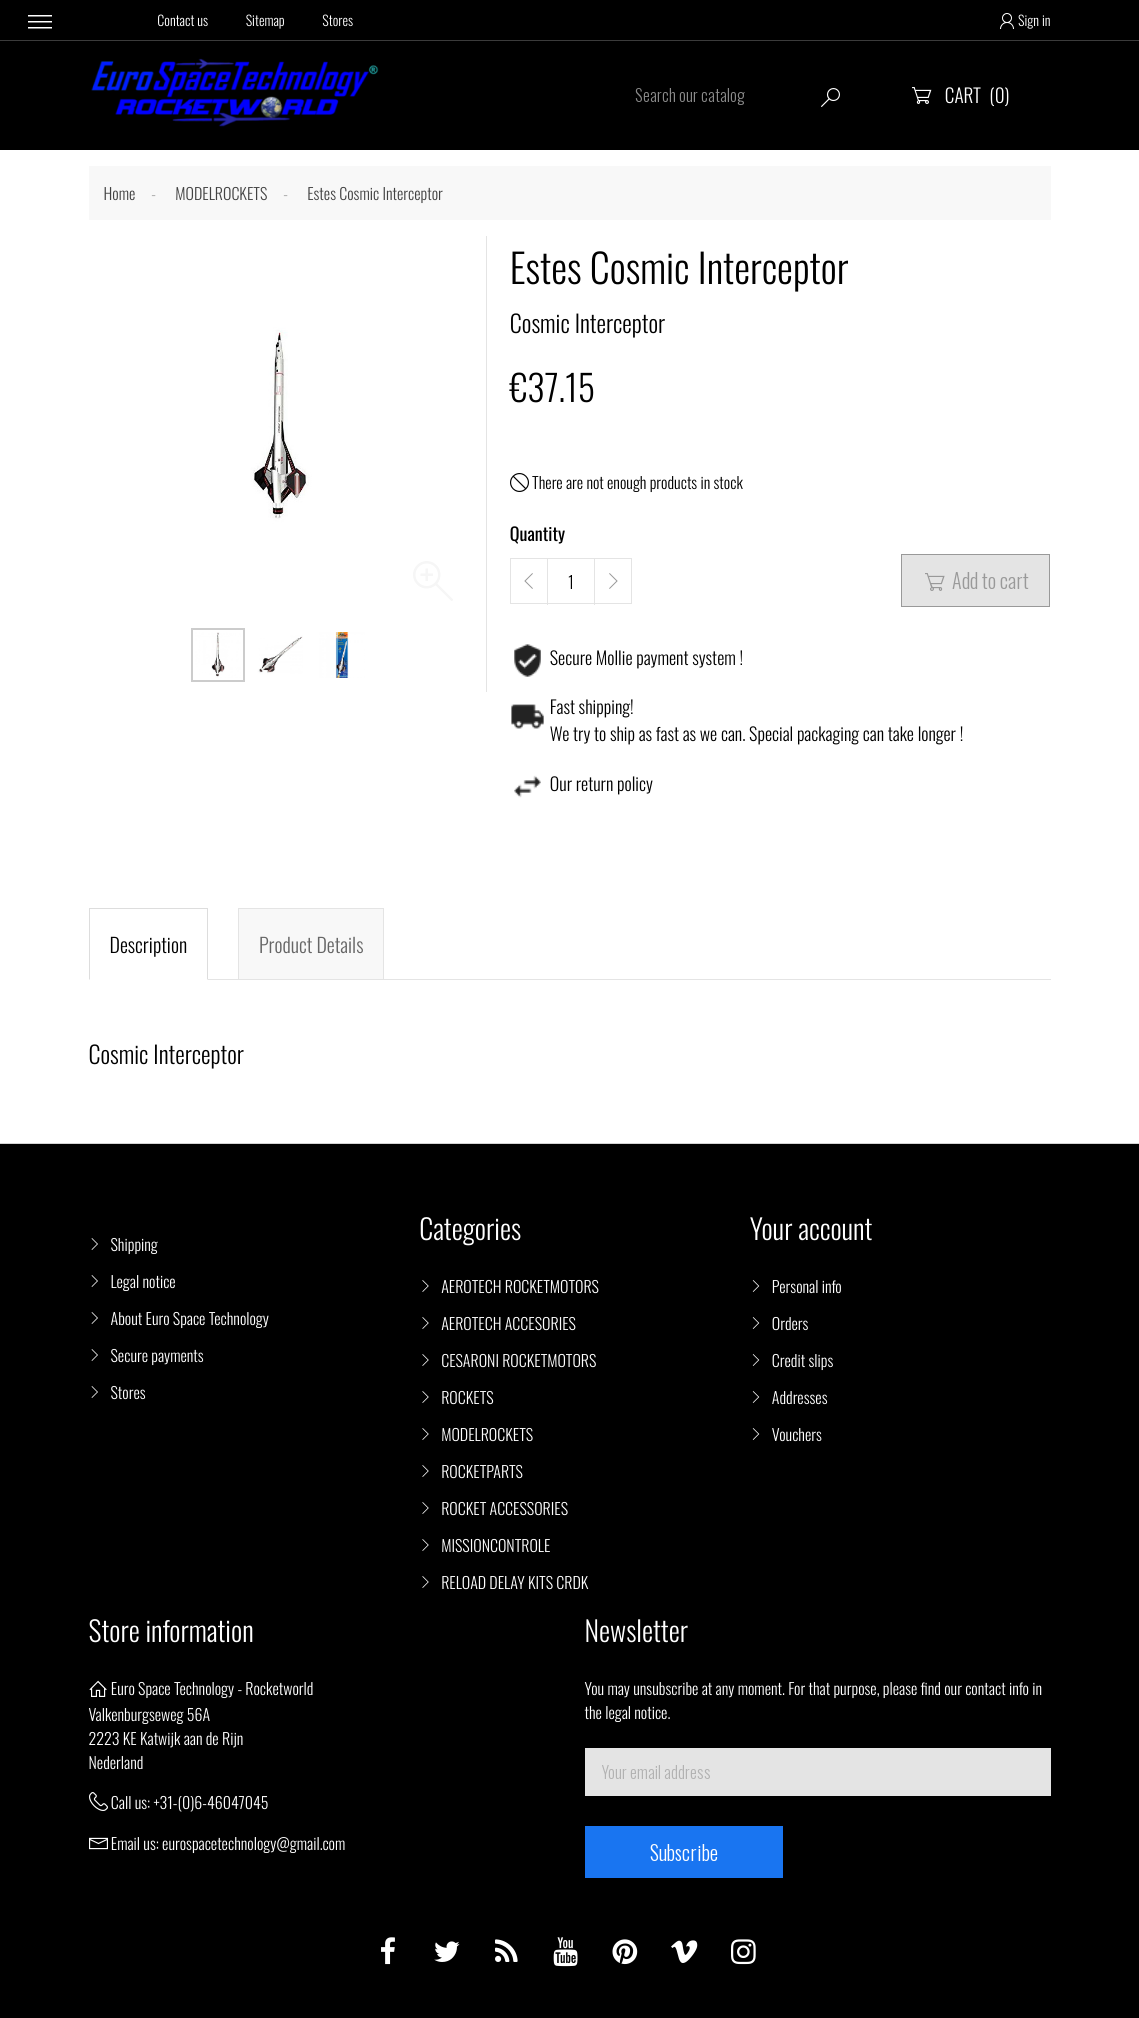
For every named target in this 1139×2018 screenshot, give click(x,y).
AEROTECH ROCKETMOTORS (520, 1286)
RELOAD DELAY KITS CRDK (514, 1582)
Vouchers (797, 1434)
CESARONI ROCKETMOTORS (518, 1360)
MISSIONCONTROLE (495, 1545)
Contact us (182, 20)
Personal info (807, 1286)
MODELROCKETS (487, 1434)
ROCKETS (467, 1397)
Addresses (800, 1397)
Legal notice (143, 1281)
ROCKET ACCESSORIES (504, 1508)
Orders (790, 1323)
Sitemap (265, 20)
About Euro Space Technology (190, 1318)
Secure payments (157, 1355)
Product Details (311, 944)
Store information (171, 1630)
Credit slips (802, 1360)
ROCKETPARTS (482, 1471)
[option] (218, 655)
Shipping (134, 1244)
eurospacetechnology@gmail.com (253, 1843)
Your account (811, 1228)
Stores (337, 20)
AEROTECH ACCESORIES (508, 1323)
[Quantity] (571, 582)
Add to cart (975, 580)
